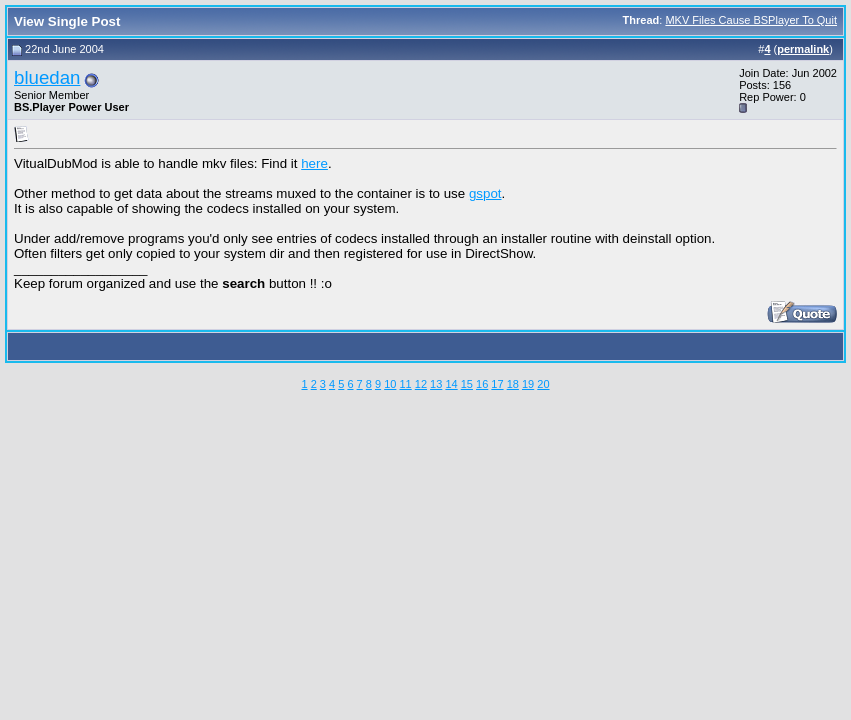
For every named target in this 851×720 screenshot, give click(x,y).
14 (451, 384)
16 (482, 384)
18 (513, 384)
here (314, 163)
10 (390, 384)
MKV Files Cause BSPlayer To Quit (751, 20)
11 (405, 384)
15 (467, 384)
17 (497, 384)
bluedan (47, 77)
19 (528, 384)
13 (436, 384)
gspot (485, 193)
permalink (803, 49)
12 (421, 384)
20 (543, 384)
